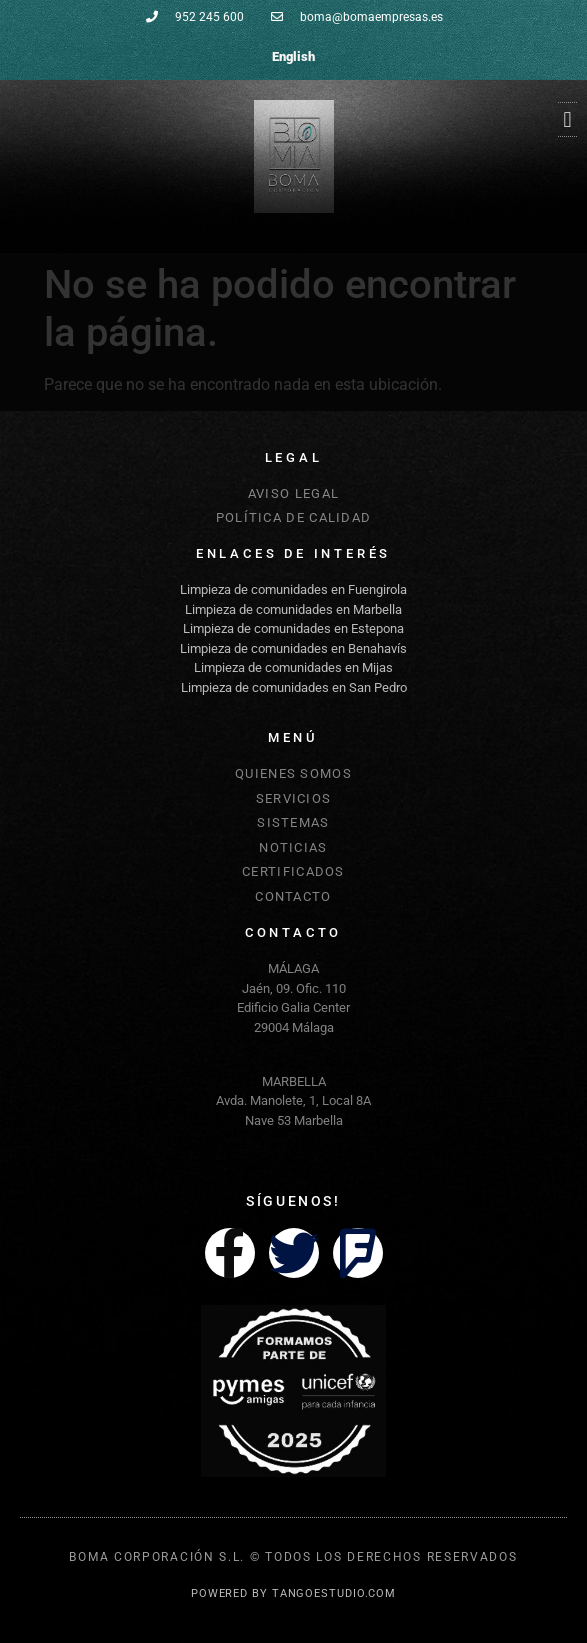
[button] (567, 119)
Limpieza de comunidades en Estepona (293, 628)
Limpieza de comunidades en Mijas (293, 667)
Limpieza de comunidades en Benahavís (293, 648)
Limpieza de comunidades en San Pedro (294, 687)
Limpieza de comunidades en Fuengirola (293, 589)
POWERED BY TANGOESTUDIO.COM (293, 1593)
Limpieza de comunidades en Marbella (293, 609)
